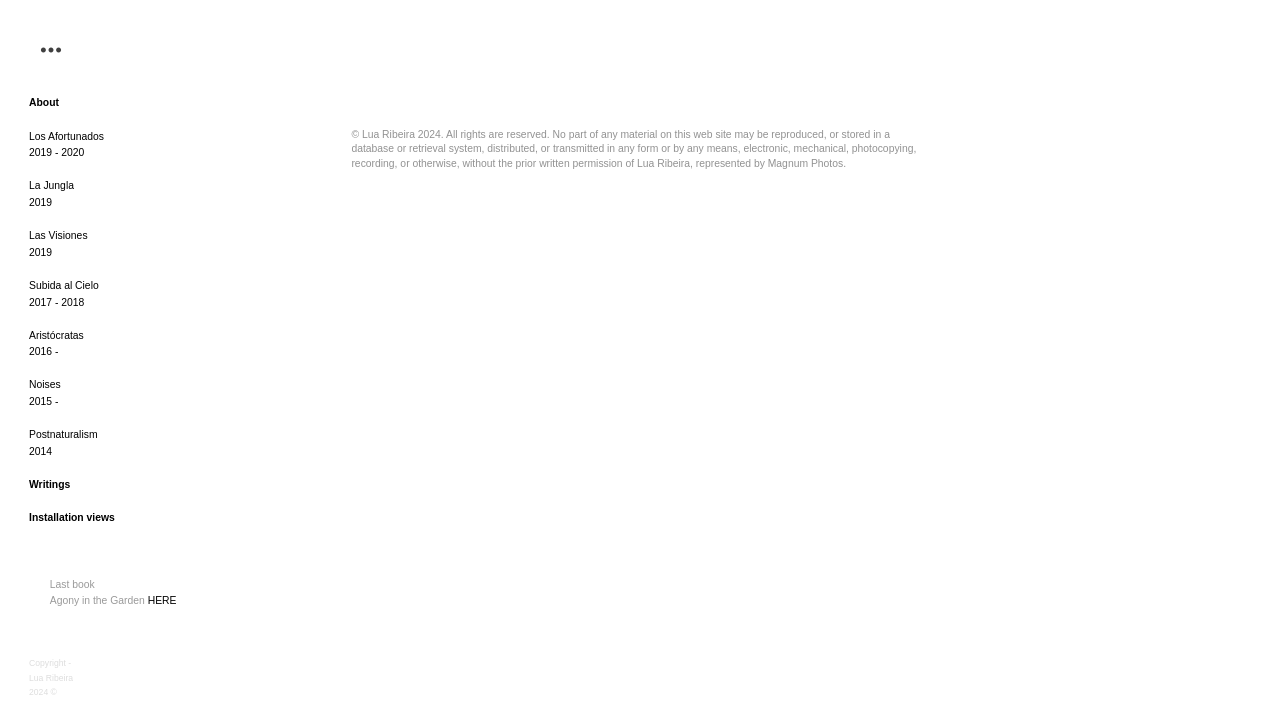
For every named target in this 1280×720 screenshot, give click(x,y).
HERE (161, 600)
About (44, 102)
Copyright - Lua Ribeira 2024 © (51, 677)
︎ (51, 50)
